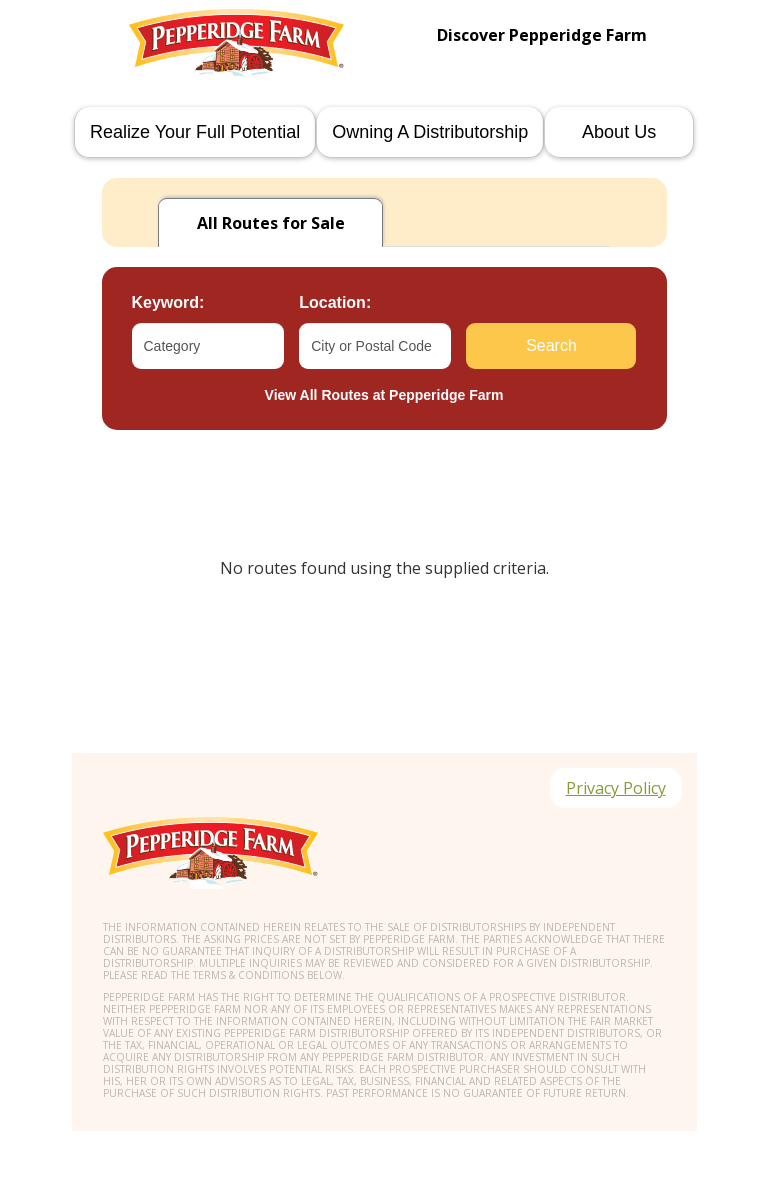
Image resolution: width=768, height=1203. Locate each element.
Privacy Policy (616, 788)
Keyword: (168, 302)
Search (551, 345)
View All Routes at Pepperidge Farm (384, 395)
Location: (335, 302)
